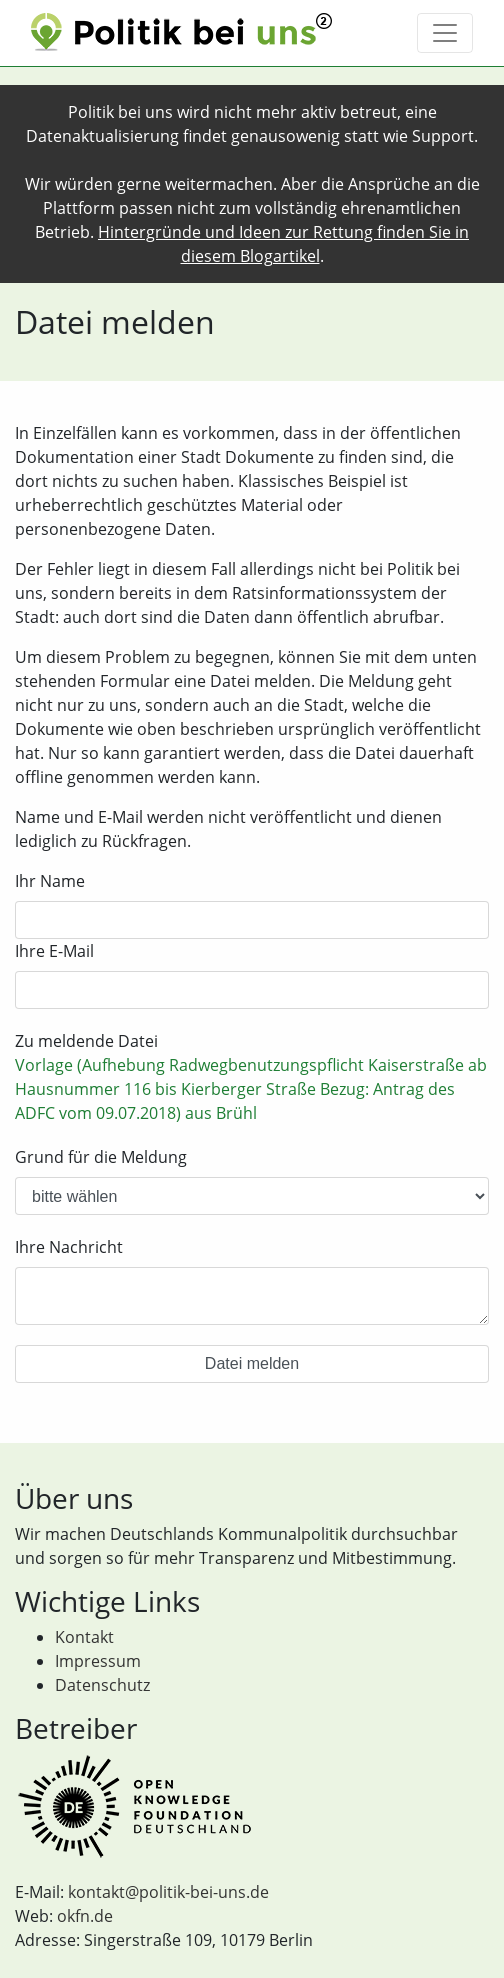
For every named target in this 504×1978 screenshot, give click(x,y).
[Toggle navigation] (445, 33)
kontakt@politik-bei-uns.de (168, 1892)
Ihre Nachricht (69, 1247)
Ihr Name (50, 881)
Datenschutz (102, 1685)
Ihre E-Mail (54, 951)
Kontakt (84, 1637)
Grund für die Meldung (101, 1157)
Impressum (98, 1661)
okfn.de (85, 1916)
